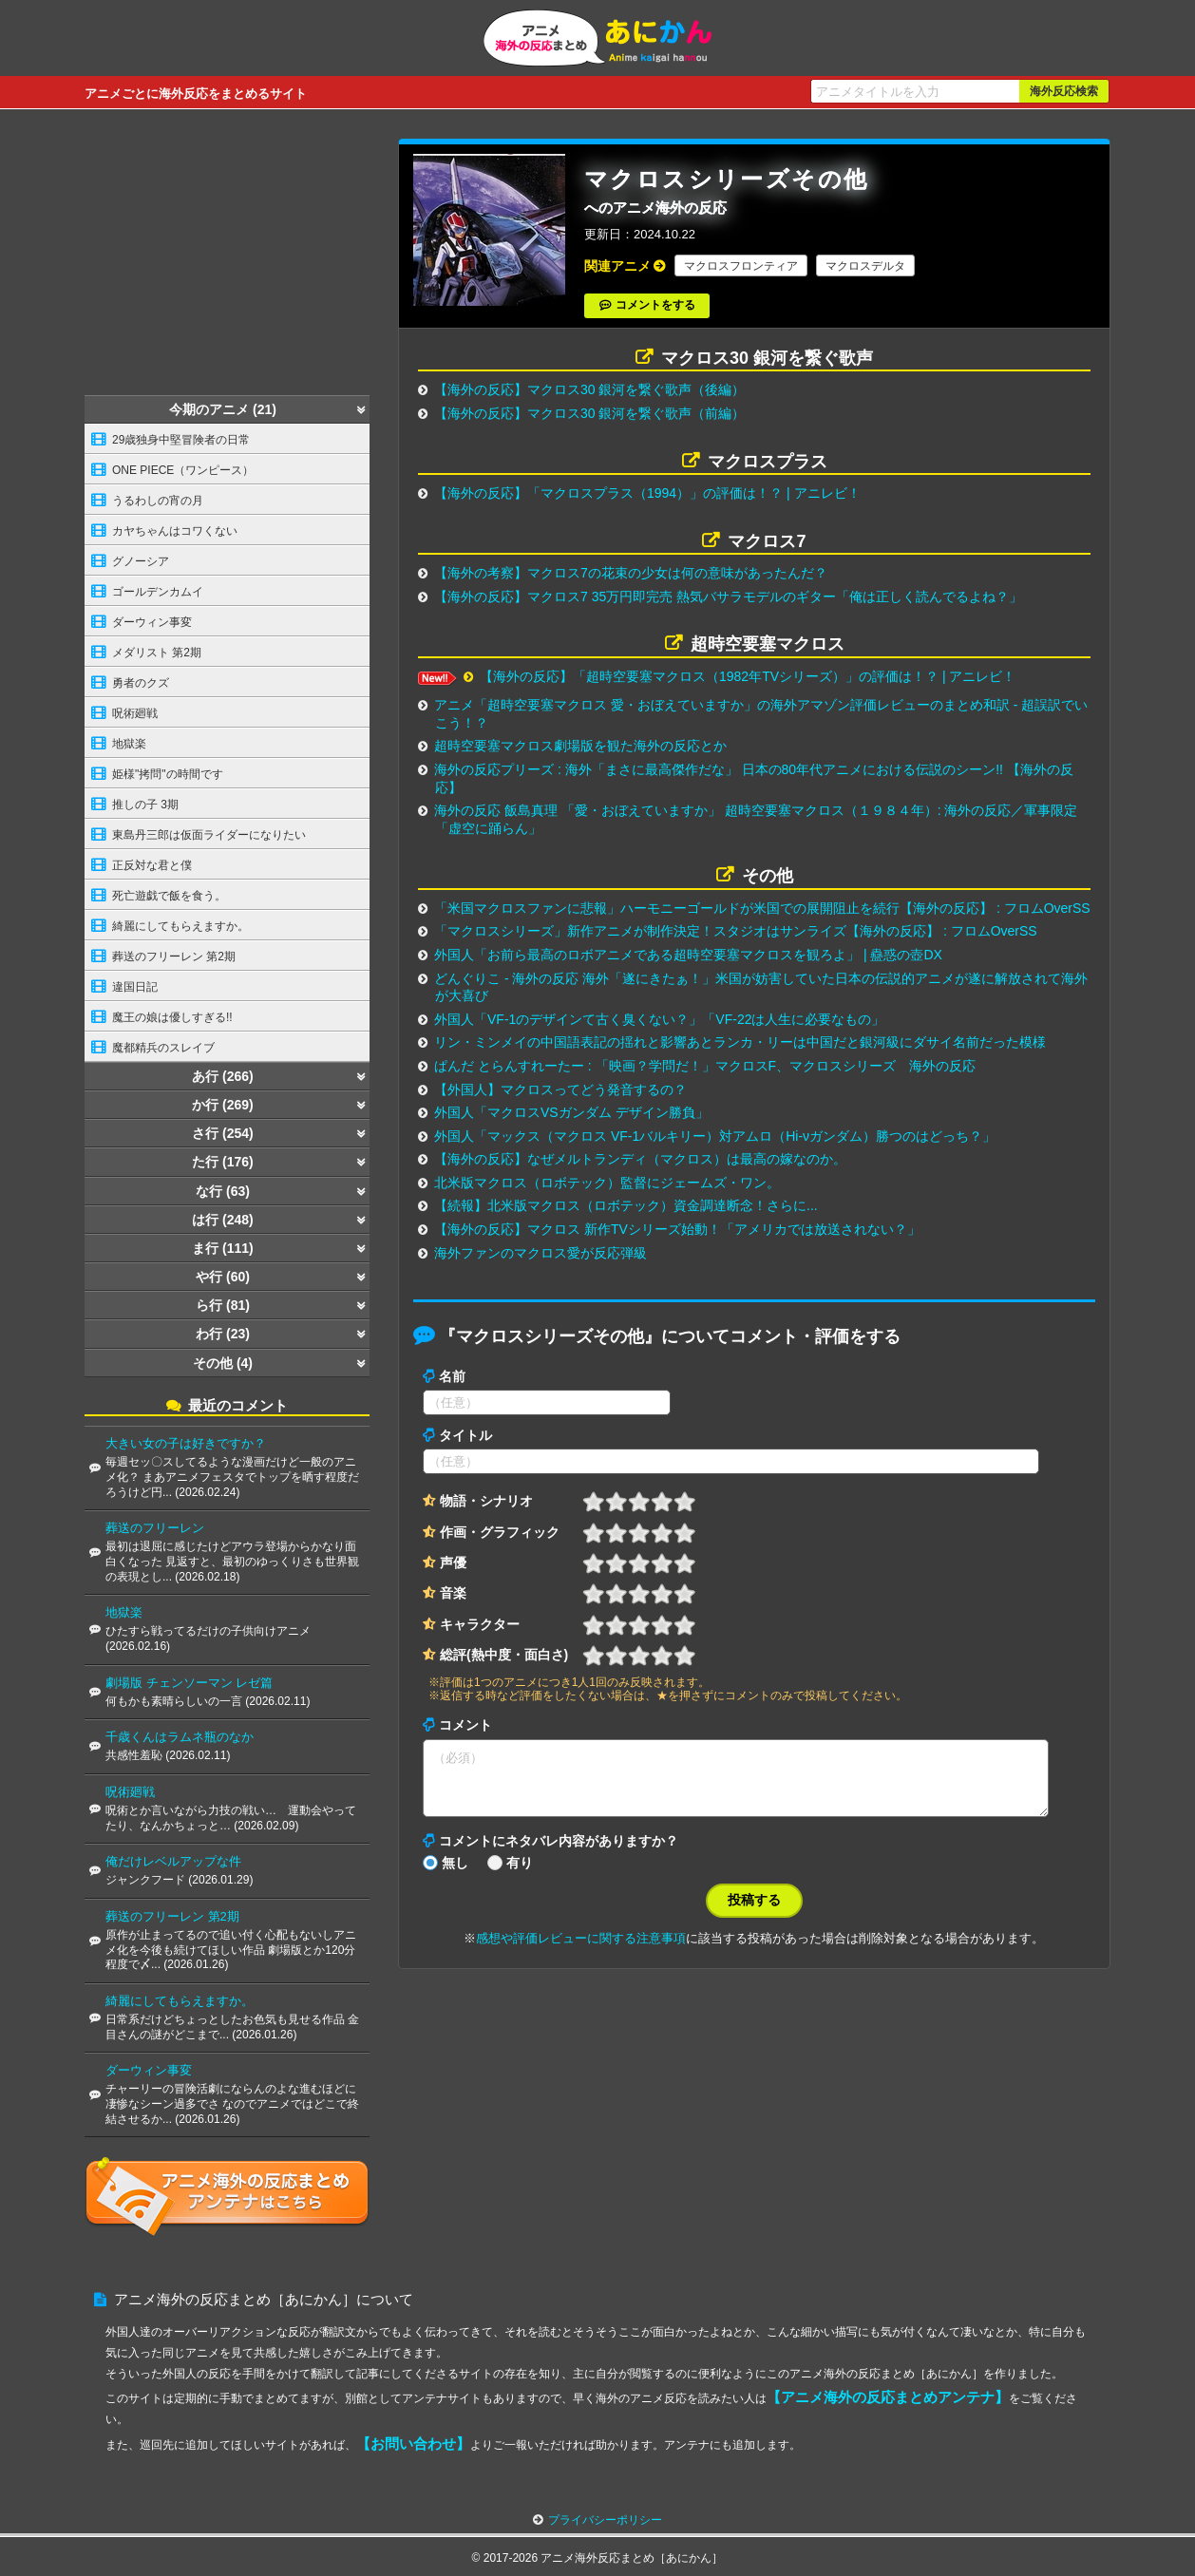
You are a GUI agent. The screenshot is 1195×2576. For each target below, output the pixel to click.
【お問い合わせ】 (413, 2443)
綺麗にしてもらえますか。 (180, 926)
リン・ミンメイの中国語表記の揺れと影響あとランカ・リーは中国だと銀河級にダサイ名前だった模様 (740, 1042)
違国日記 (135, 987)
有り (519, 1874)
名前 (452, 1376)
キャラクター (480, 1624)
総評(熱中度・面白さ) (504, 1654)
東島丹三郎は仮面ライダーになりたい (209, 835)
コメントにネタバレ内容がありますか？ (558, 1852)
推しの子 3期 (145, 804)
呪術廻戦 (135, 713)
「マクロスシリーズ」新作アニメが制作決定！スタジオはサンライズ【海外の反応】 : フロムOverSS (735, 930)
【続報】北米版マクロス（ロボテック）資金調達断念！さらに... (626, 1205)
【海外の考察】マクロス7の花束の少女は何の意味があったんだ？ (630, 572)
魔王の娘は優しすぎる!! (172, 1017)
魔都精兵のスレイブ (163, 1047)
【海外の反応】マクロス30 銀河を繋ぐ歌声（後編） (589, 389)
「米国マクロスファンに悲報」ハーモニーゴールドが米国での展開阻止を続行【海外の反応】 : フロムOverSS (762, 908)
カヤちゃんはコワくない (174, 531)
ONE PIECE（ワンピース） (183, 470)
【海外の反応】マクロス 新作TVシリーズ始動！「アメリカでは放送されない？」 (677, 1229)
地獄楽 (129, 743)
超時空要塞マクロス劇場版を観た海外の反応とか (580, 745)
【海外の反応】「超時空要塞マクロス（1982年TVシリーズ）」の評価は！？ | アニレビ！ (747, 676)
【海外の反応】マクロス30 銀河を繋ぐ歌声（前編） (589, 413)
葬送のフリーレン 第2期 (174, 956)
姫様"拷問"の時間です (167, 774)
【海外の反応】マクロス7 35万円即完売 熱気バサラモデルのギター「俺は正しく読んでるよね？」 (728, 596)
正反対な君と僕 (152, 865)
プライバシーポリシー (605, 2520)
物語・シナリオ (486, 1500)
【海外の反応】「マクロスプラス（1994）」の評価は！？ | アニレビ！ (647, 493)
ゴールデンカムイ (157, 591)
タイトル (465, 1435)
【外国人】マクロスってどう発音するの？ (560, 1089)
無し (455, 1874)
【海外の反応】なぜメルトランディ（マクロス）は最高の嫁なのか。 (640, 1158)
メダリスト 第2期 (156, 652)
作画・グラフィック (500, 1532)
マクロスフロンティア (741, 266)
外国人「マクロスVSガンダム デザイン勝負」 (571, 1112)
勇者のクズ (140, 683)
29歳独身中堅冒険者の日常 (181, 439)
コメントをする (655, 305)
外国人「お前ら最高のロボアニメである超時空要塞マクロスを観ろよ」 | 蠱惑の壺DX (688, 954)
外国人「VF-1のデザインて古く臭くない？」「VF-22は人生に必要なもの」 (659, 1019)
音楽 (453, 1593)
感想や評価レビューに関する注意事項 (581, 1949)
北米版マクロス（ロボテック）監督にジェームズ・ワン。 (607, 1182)
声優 (453, 1562)
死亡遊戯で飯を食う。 (169, 895)
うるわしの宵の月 (157, 500)
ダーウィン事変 (152, 622)
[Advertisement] (227, 257)
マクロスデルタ (865, 266)
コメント (465, 1725)
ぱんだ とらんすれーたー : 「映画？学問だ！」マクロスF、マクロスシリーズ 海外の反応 (705, 1065)
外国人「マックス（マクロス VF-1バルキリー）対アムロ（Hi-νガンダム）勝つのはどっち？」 (715, 1136)
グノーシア (140, 561)
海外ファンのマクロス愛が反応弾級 (540, 1252)
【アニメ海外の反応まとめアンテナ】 (888, 2397)
